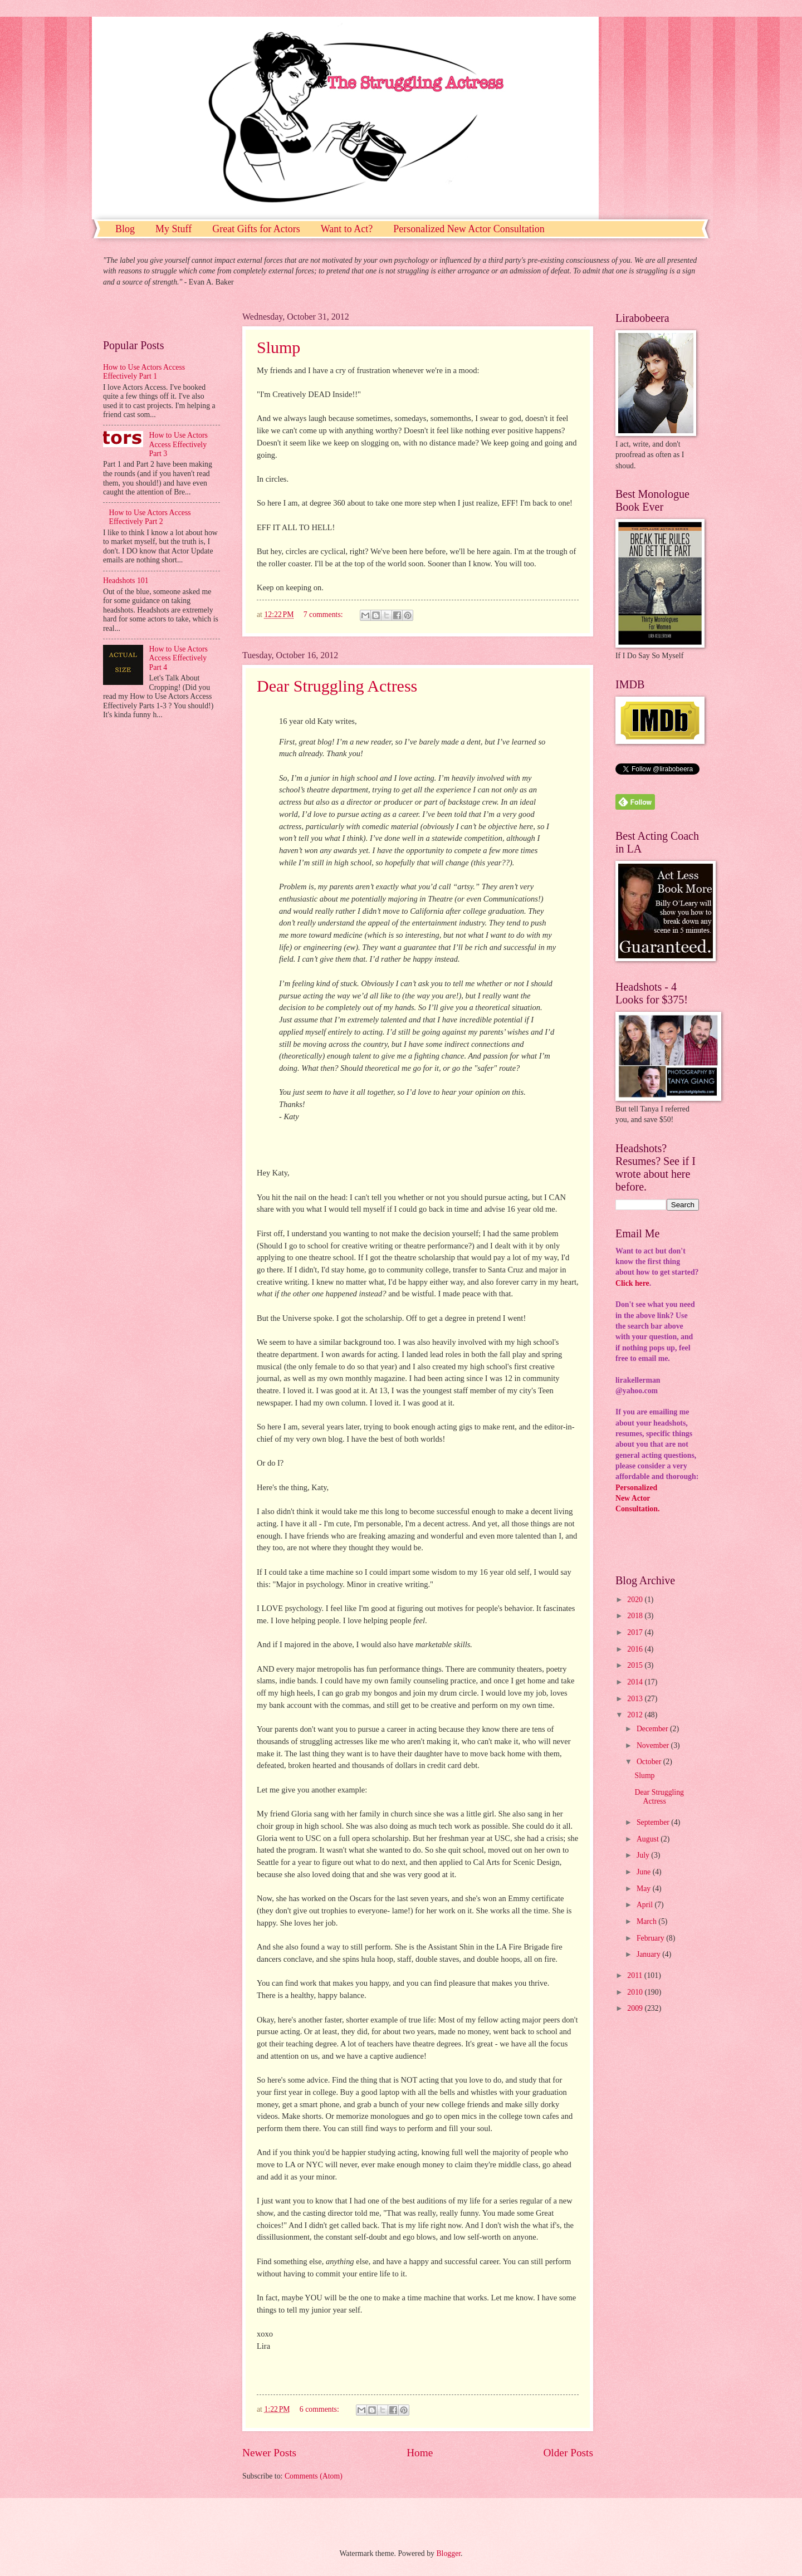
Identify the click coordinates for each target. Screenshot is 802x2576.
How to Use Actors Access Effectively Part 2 (150, 517)
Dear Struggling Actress (337, 686)
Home (420, 2453)
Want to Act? (347, 228)
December (653, 1729)
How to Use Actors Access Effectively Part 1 (144, 372)
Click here (632, 1283)
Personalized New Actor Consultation (468, 228)
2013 (635, 1699)
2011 (635, 1975)
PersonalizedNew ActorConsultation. (637, 1498)
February (651, 1938)
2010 (635, 1992)
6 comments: (320, 2409)
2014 (635, 1682)
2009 (635, 2008)
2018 (635, 1616)
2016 (635, 1649)
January (649, 1954)
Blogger (448, 2553)
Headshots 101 (126, 580)
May (645, 1888)
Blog (125, 228)
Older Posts (568, 2453)
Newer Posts (269, 2453)
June (645, 1872)
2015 (635, 1665)
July (644, 1855)
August (649, 1839)
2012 (635, 1715)
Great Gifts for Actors (256, 228)
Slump (278, 347)
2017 (635, 1632)
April (646, 1905)
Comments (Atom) (314, 2476)
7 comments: (324, 614)
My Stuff (173, 228)
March (647, 1921)
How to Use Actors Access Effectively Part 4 (178, 658)
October (650, 1761)
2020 (635, 1599)
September (654, 1822)
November (654, 1745)
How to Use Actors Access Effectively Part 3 (178, 444)
